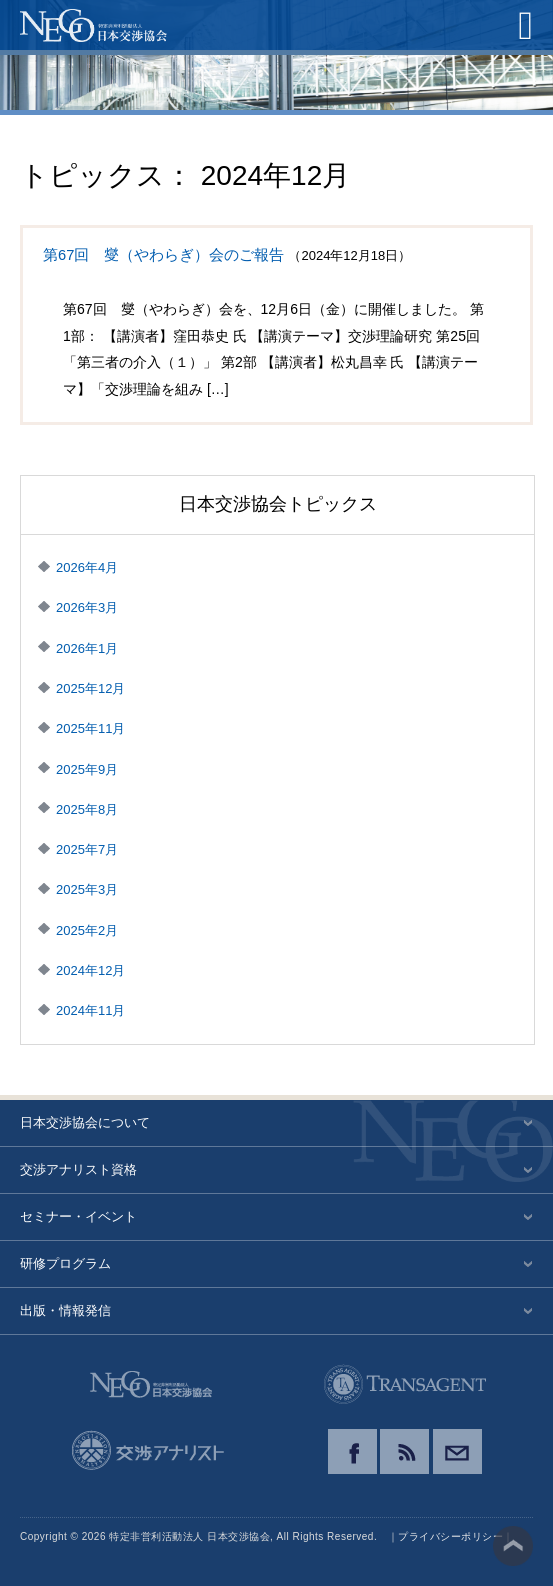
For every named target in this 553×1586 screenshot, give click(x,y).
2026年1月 (87, 648)
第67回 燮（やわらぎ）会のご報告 (163, 255)
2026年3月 (87, 607)
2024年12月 (90, 970)
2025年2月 (87, 930)
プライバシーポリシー (450, 1536)
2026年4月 (87, 567)
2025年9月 (87, 769)
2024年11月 (90, 1010)
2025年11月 (90, 728)
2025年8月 (87, 809)
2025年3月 (87, 889)
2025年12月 (90, 688)
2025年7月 (87, 849)
